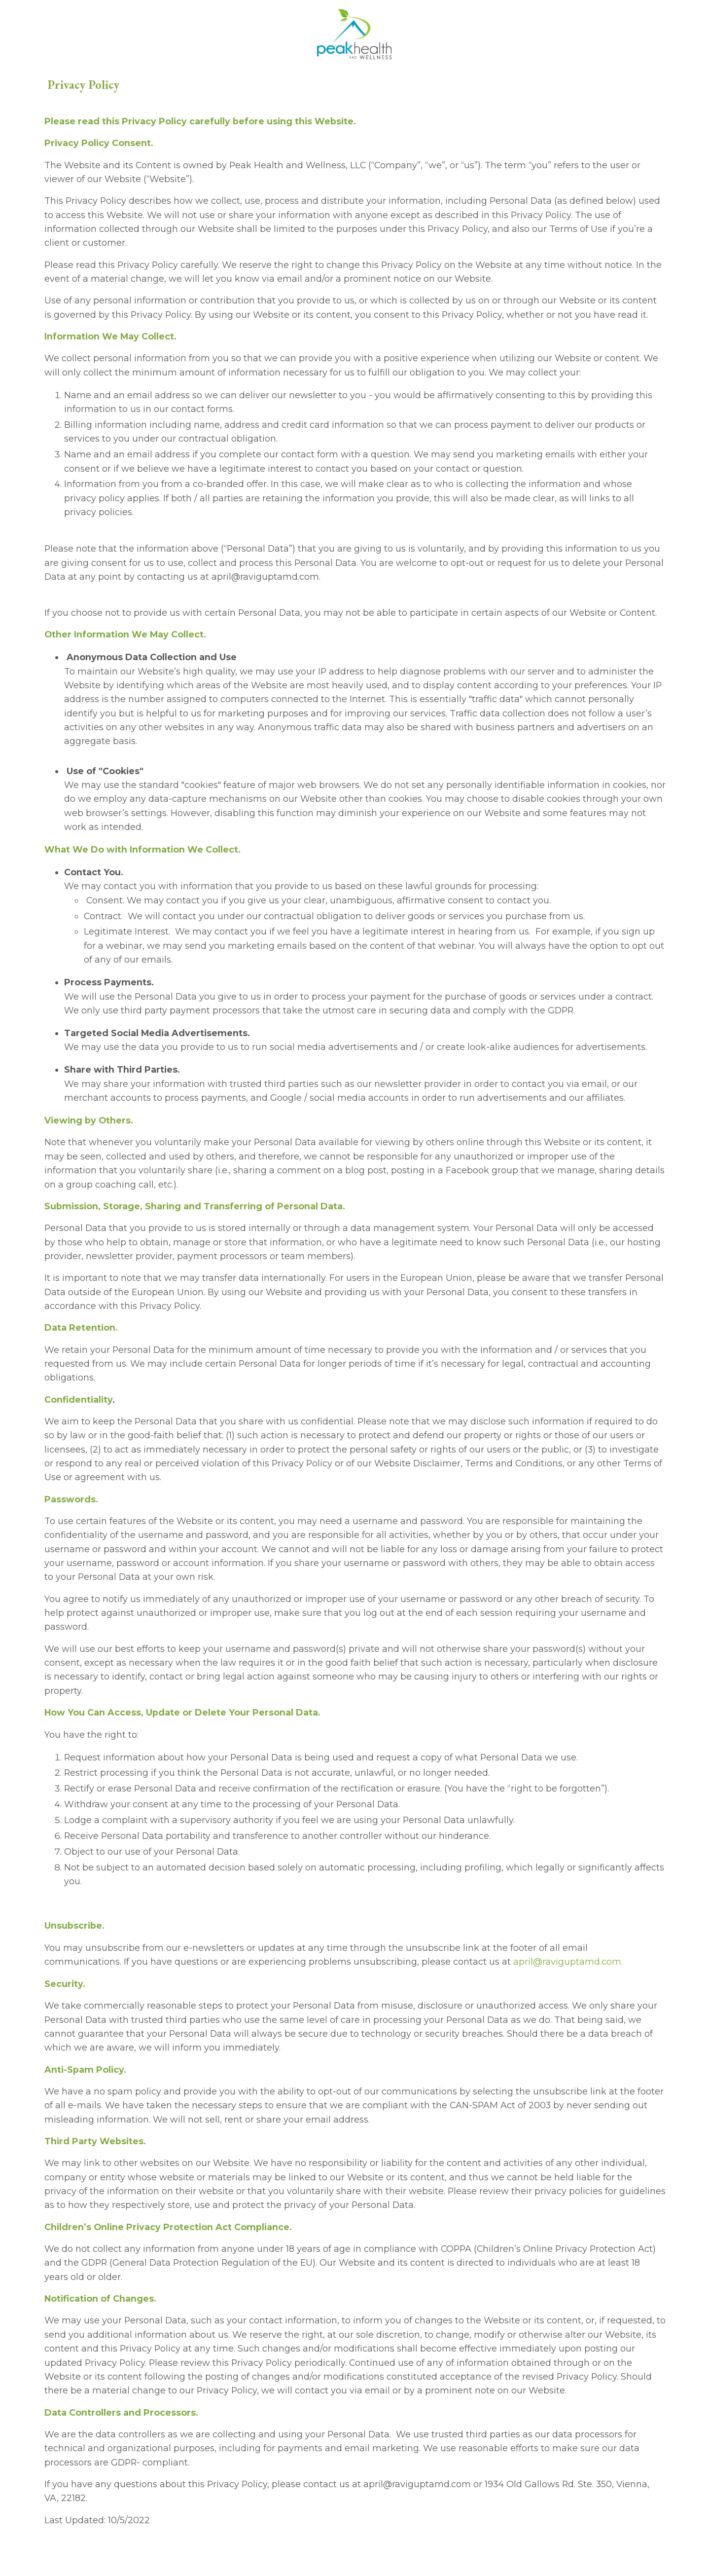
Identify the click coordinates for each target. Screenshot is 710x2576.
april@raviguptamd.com (568, 1987)
